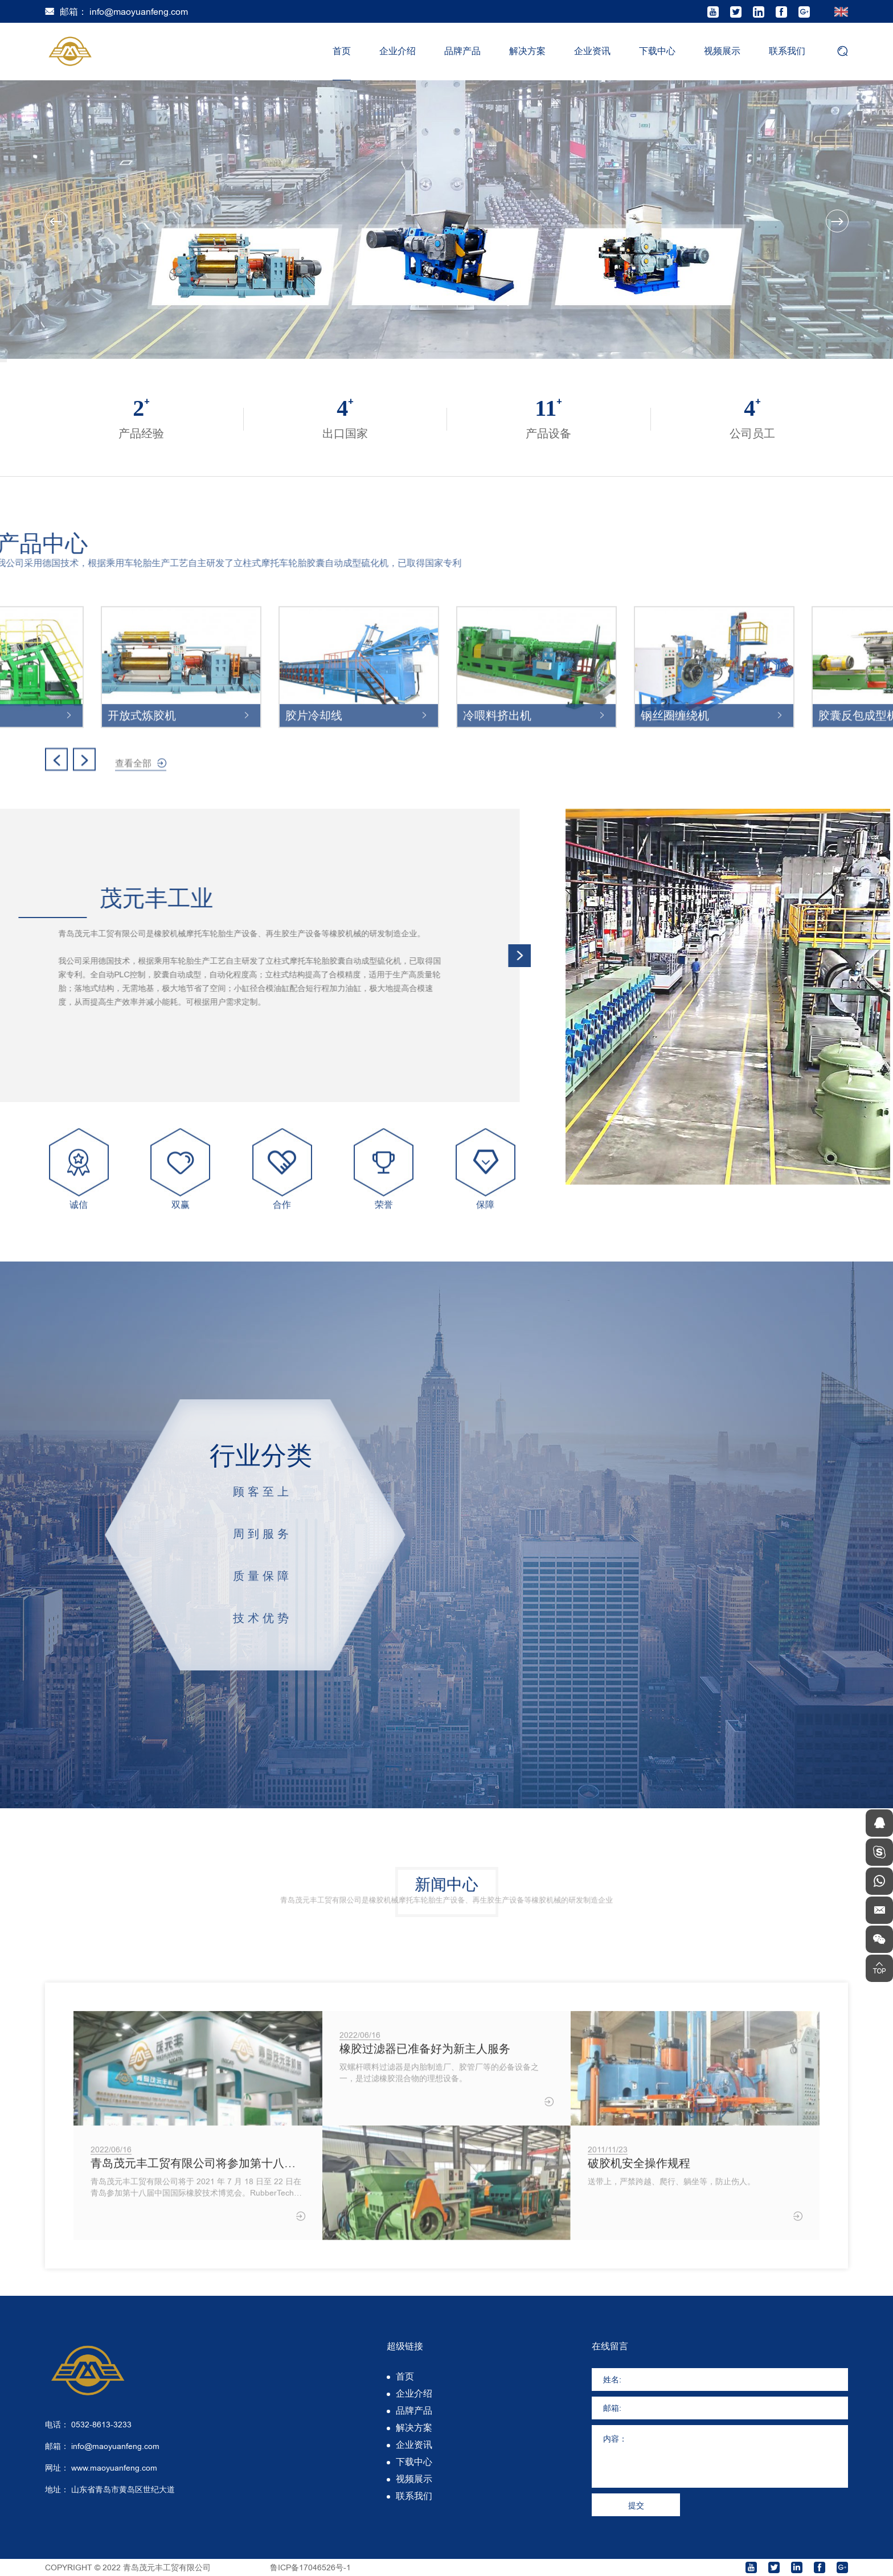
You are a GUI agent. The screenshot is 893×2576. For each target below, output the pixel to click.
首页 (342, 51)
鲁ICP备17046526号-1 (310, 2567)
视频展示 (722, 51)
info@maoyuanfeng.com (138, 12)
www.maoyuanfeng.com (114, 2467)
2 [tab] (3, 360)
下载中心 (657, 51)
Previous (55, 221)
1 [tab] (3, 359)
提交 (636, 2505)
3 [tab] (3, 361)
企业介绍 (397, 51)
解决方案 (527, 51)
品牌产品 (462, 51)
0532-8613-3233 (101, 2424)
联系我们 (787, 51)
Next (837, 221)
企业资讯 (592, 51)
